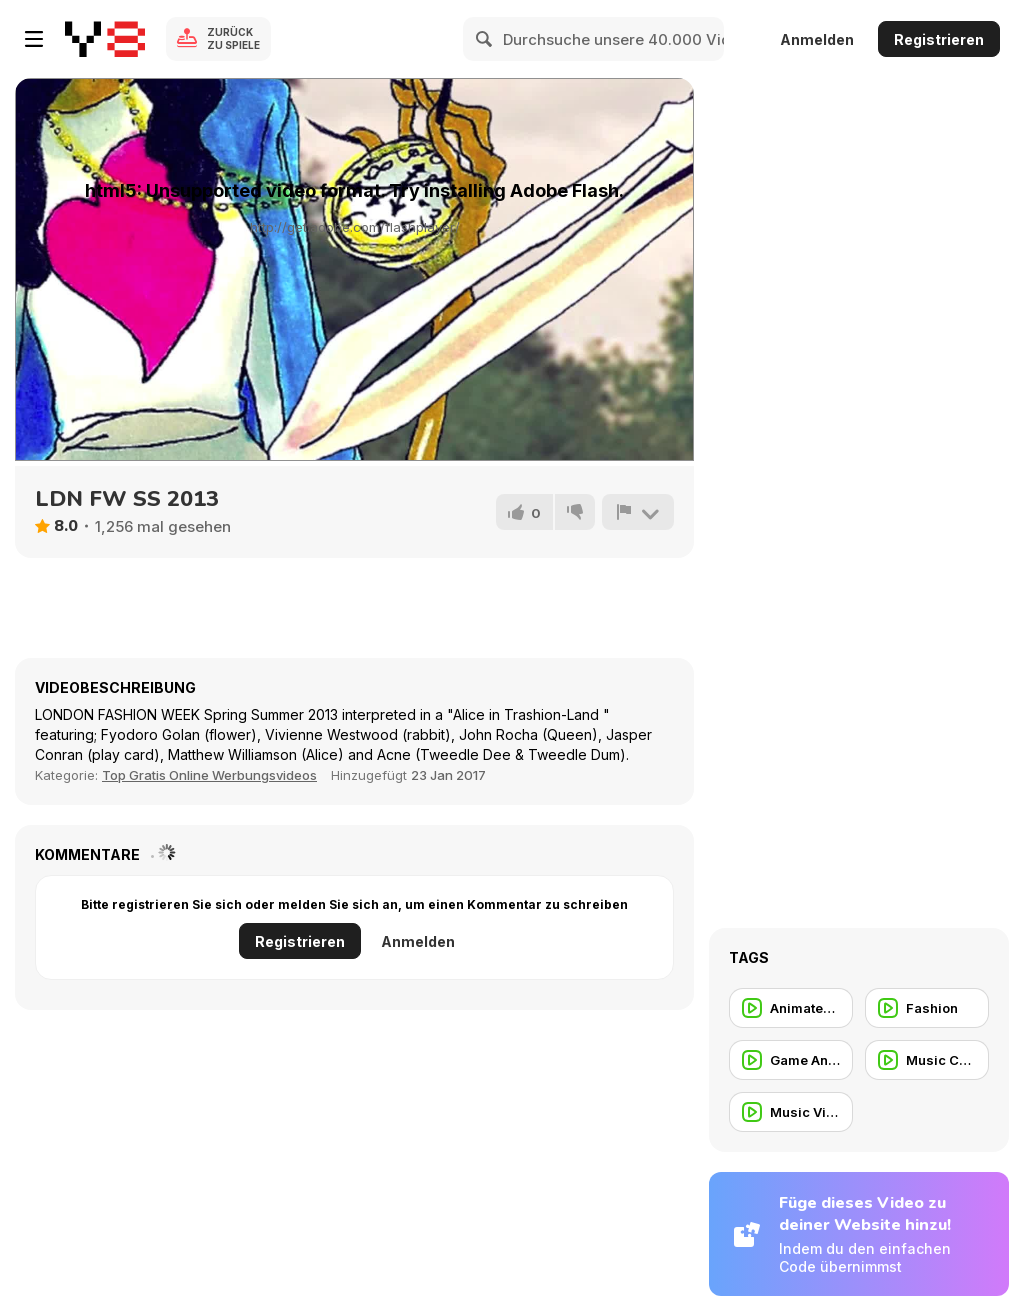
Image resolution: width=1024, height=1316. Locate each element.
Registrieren (939, 39)
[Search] (485, 39)
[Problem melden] (638, 512)
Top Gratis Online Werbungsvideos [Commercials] (209, 775)
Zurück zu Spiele (233, 38)
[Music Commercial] (927, 1060)
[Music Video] (791, 1112)
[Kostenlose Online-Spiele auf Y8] (105, 39)
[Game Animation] (791, 1060)
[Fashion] (927, 1008)
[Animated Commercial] (791, 1008)
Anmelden (817, 39)
